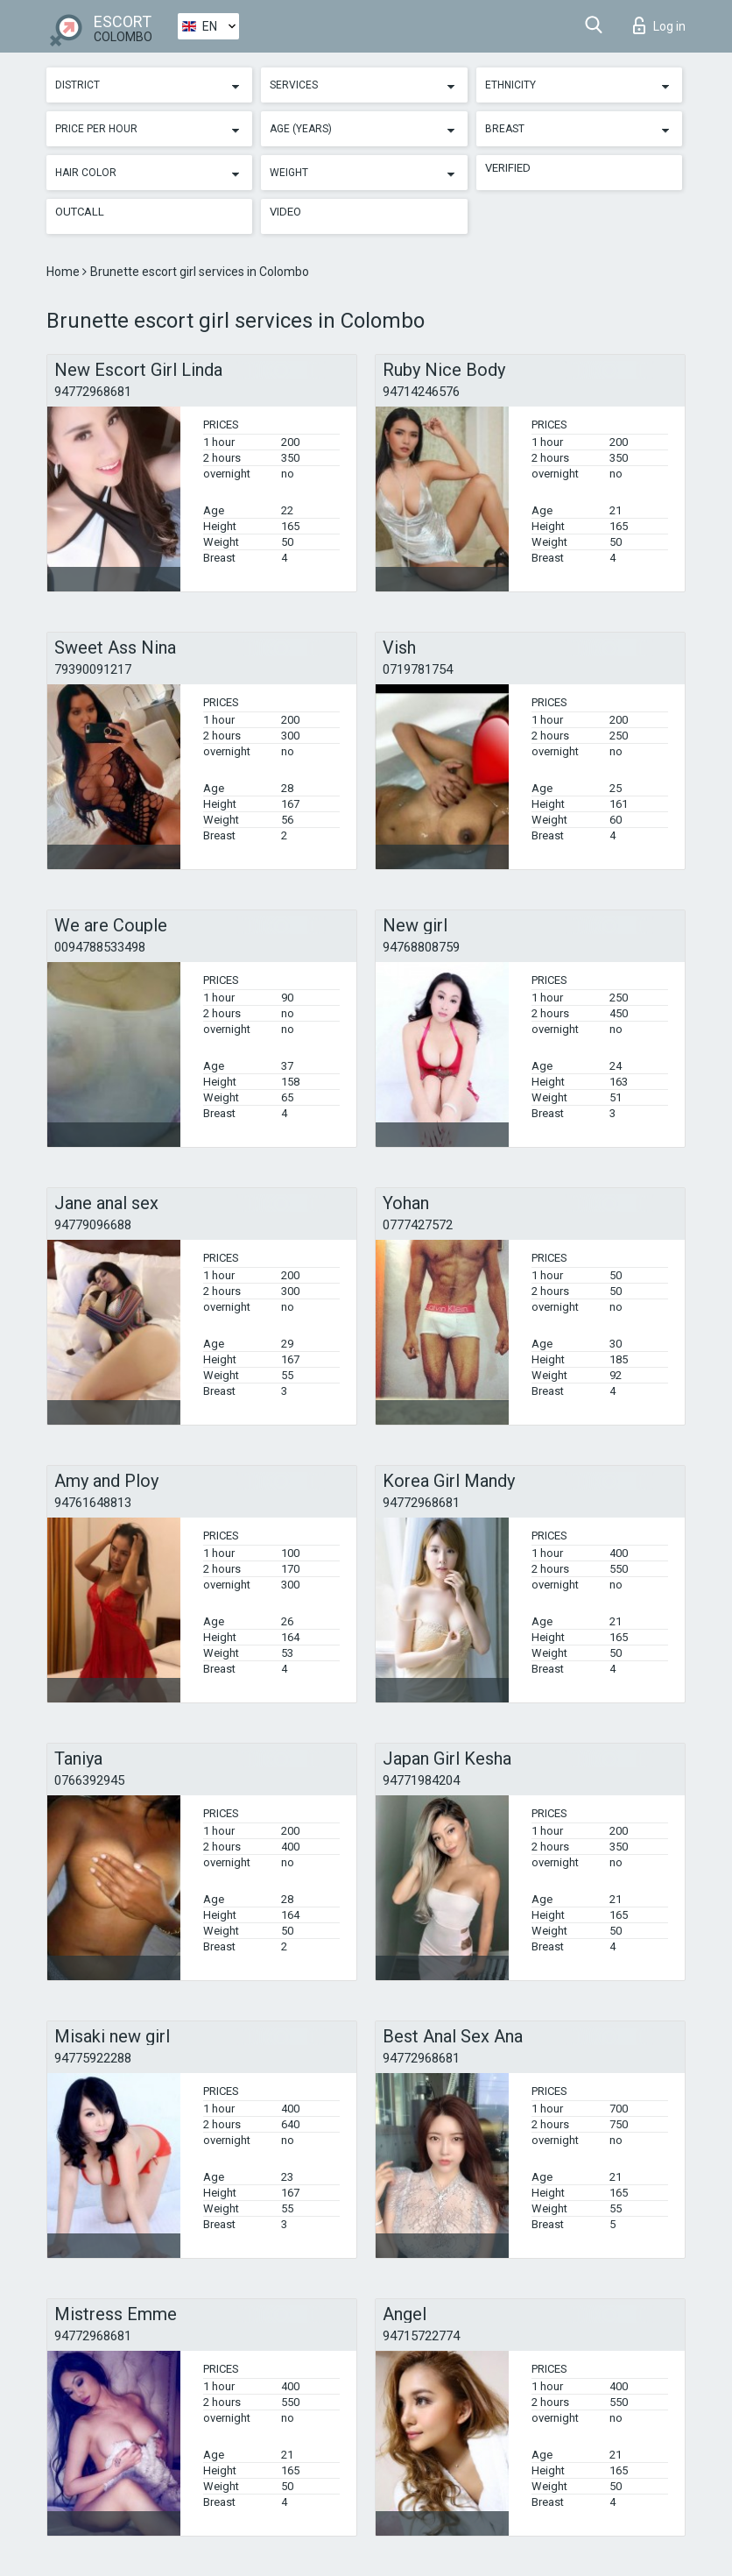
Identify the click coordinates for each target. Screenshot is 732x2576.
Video (285, 211)
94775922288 (92, 2058)
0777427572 (418, 1225)
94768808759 (421, 947)
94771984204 (421, 1780)
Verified (508, 167)
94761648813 (92, 1503)
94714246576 (421, 392)
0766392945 (89, 1780)
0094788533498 (99, 947)
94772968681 (92, 392)
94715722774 (421, 2336)
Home (64, 272)
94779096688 (92, 1225)
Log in (659, 25)
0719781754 (418, 669)
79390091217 (92, 669)
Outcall (79, 211)
